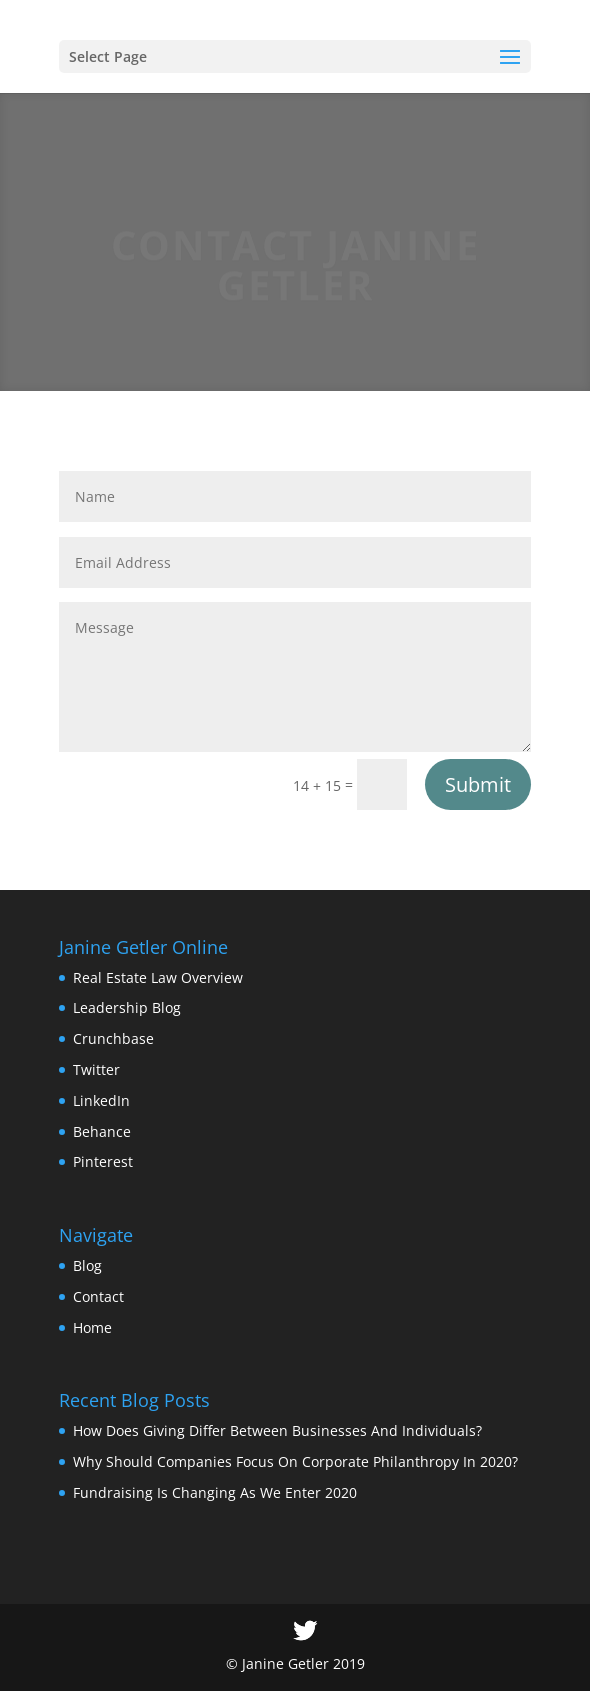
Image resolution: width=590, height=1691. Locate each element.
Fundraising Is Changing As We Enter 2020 (215, 1492)
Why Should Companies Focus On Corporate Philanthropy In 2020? (295, 1461)
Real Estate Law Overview (158, 977)
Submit (478, 784)
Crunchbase (113, 1038)
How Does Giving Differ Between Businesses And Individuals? (277, 1430)
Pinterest (103, 1161)
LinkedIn (101, 1100)
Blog (87, 1265)
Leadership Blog (127, 1007)
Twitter (96, 1069)
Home (92, 1327)
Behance (102, 1131)
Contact (98, 1296)
